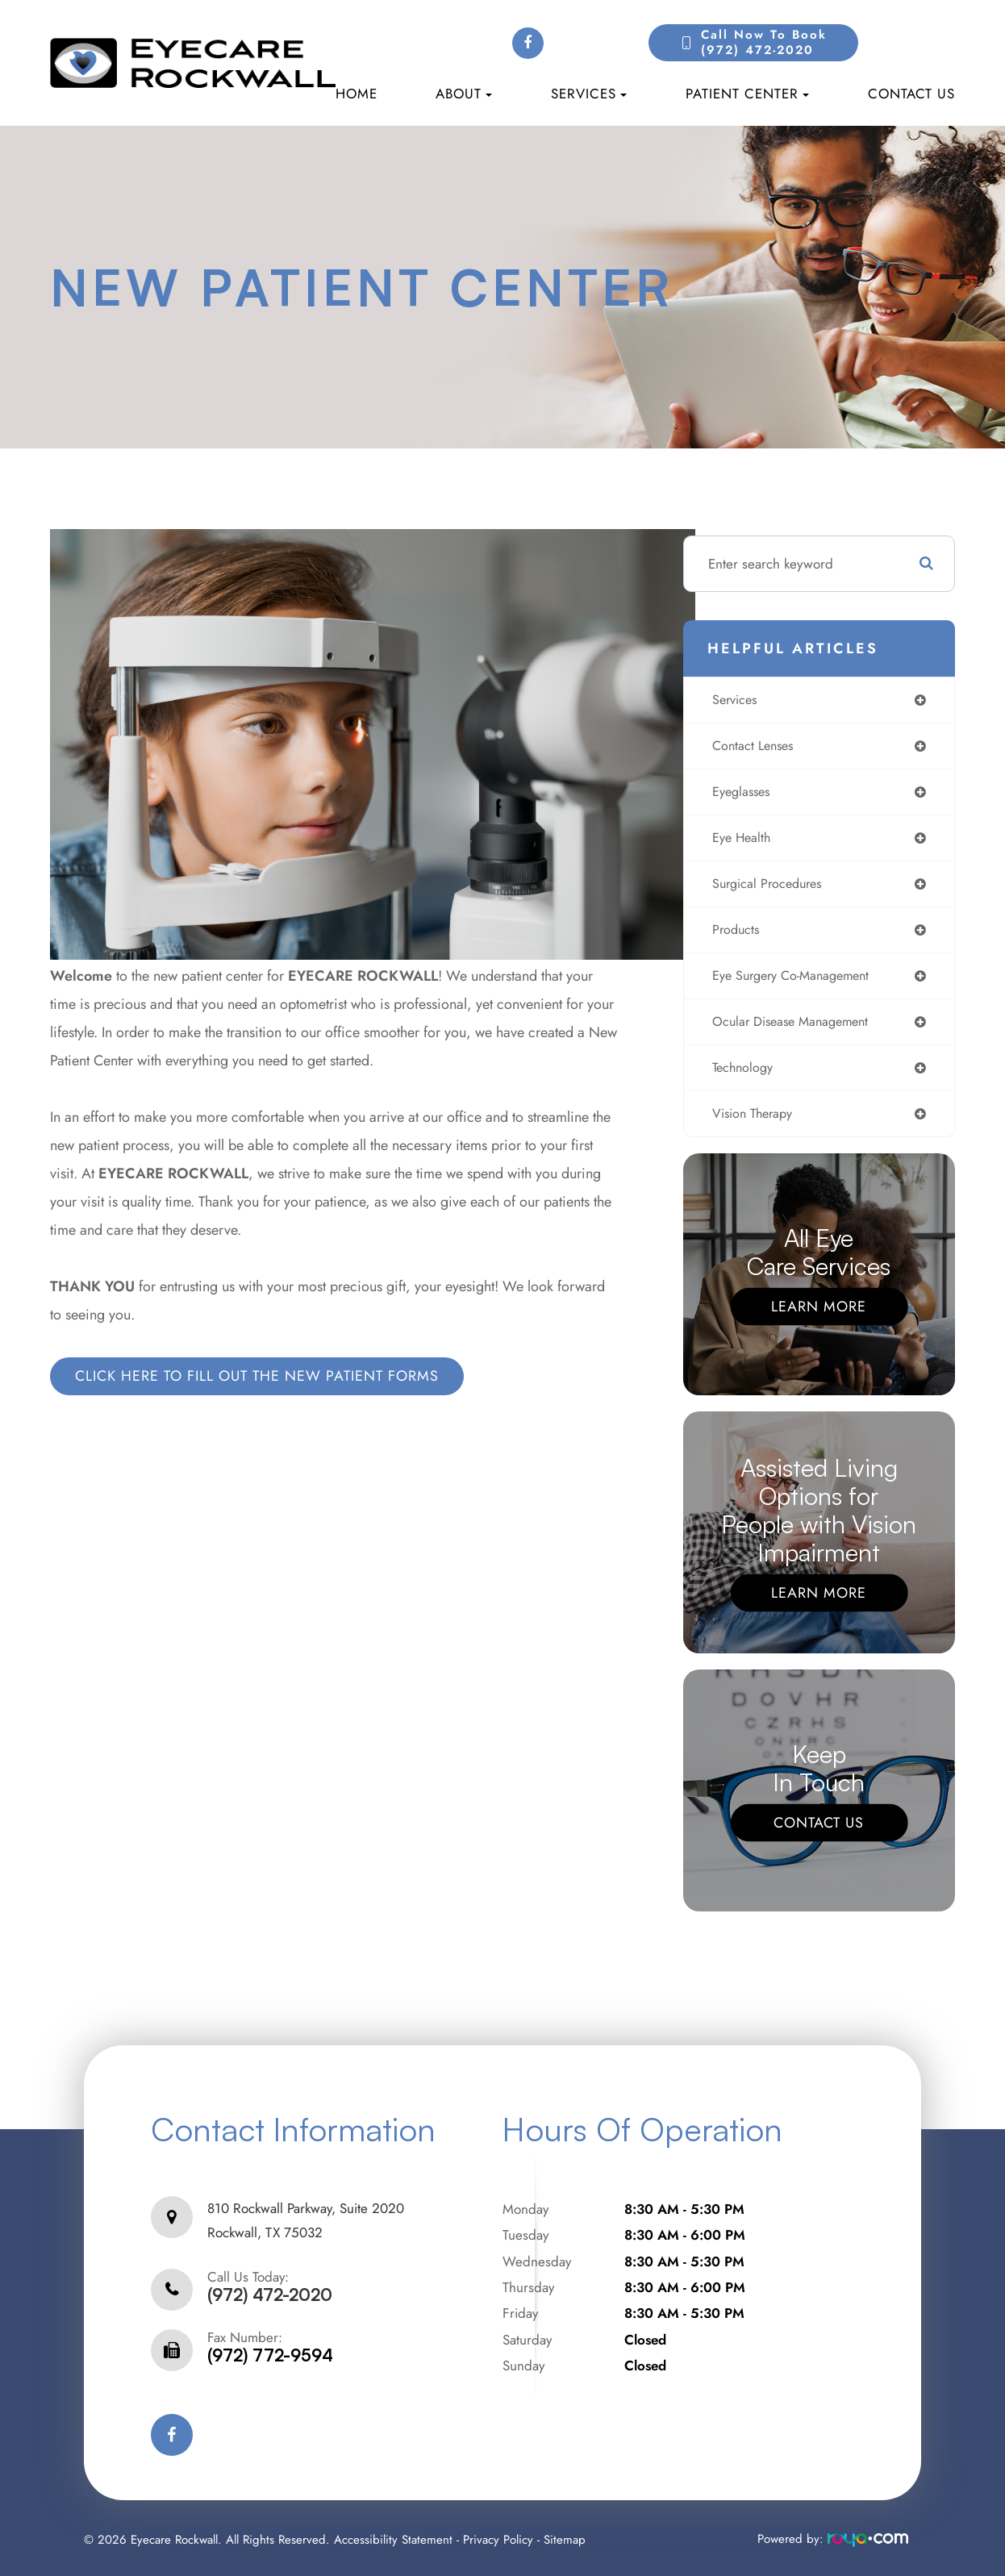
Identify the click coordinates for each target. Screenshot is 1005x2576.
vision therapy (753, 1125)
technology (742, 1078)
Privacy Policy (498, 2536)
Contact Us (911, 93)
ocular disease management (795, 1030)
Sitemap (565, 2536)
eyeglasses (740, 794)
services (734, 700)
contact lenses (753, 747)
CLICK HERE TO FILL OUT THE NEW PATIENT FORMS (257, 1375)
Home (356, 93)
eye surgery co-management (796, 983)
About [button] (464, 93)
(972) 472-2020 (269, 2292)
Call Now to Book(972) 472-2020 (764, 42)
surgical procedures (769, 888)
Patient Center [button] (747, 93)
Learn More (818, 1318)
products (734, 936)
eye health (740, 842)
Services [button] (589, 93)
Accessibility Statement (393, 2536)
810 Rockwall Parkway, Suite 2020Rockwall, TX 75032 (305, 2225)
